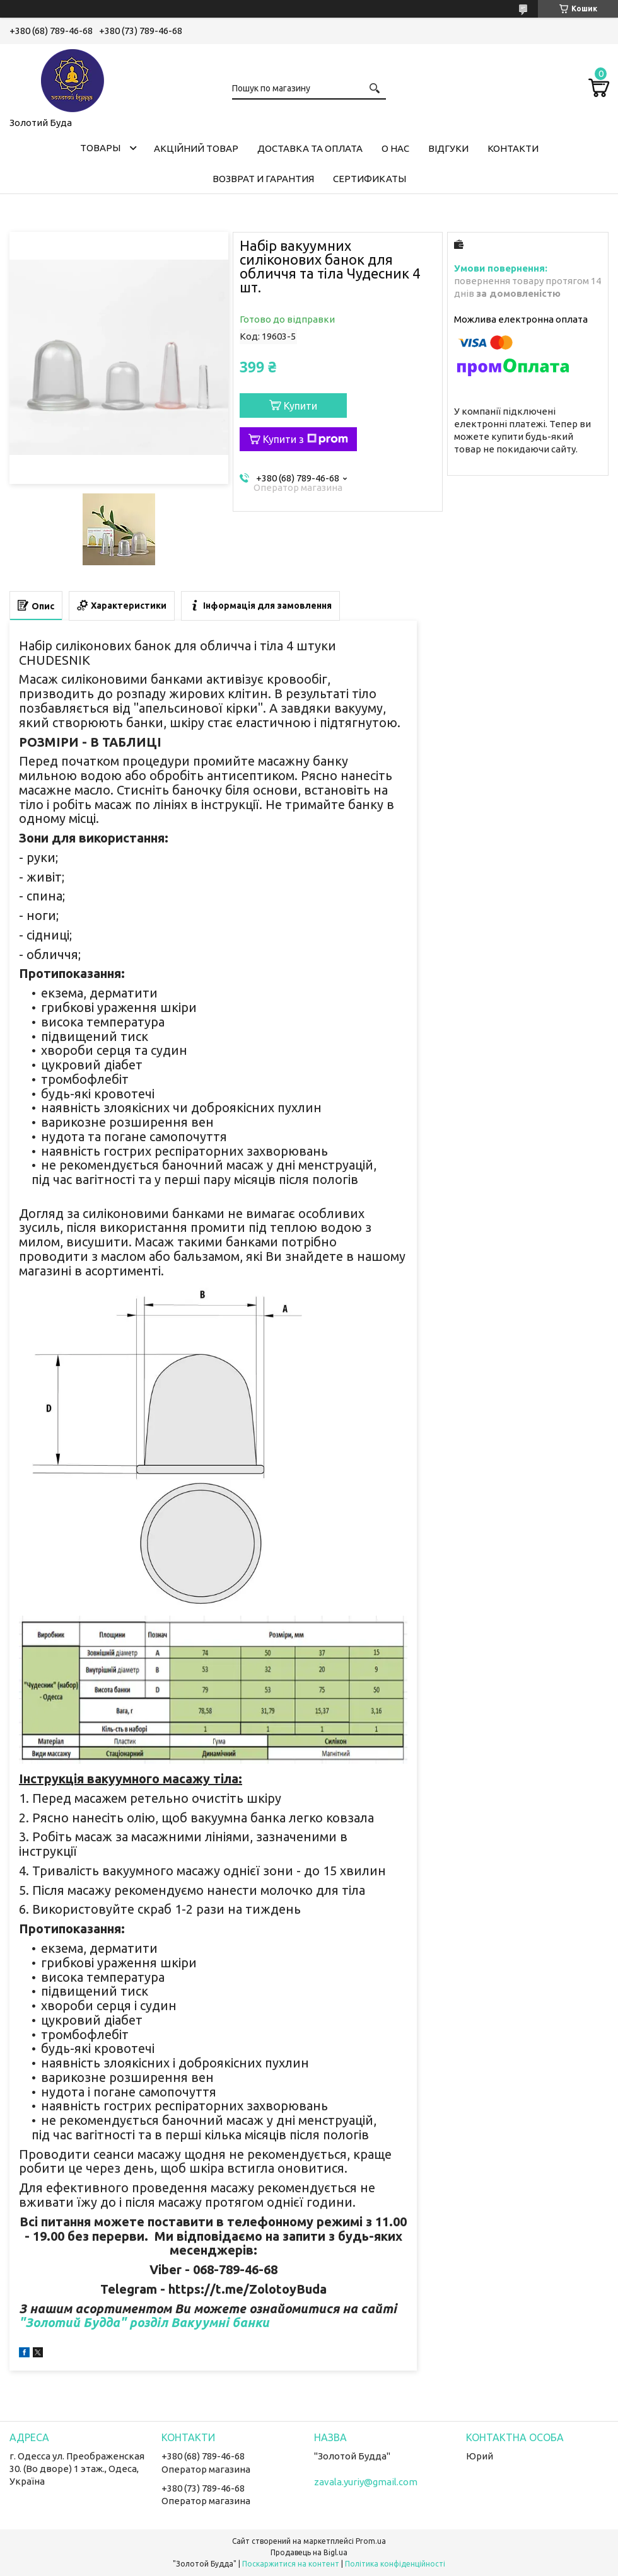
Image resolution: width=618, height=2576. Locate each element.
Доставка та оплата (310, 148)
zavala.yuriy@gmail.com (365, 2481)
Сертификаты (369, 178)
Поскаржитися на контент (290, 2564)
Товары (100, 147)
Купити (300, 405)
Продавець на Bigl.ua (309, 2552)
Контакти (513, 148)
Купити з (305, 439)
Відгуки (448, 148)
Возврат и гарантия (263, 178)
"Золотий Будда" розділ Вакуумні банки (144, 2322)
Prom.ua (371, 2541)
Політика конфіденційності (395, 2564)
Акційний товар (196, 148)
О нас (395, 148)
